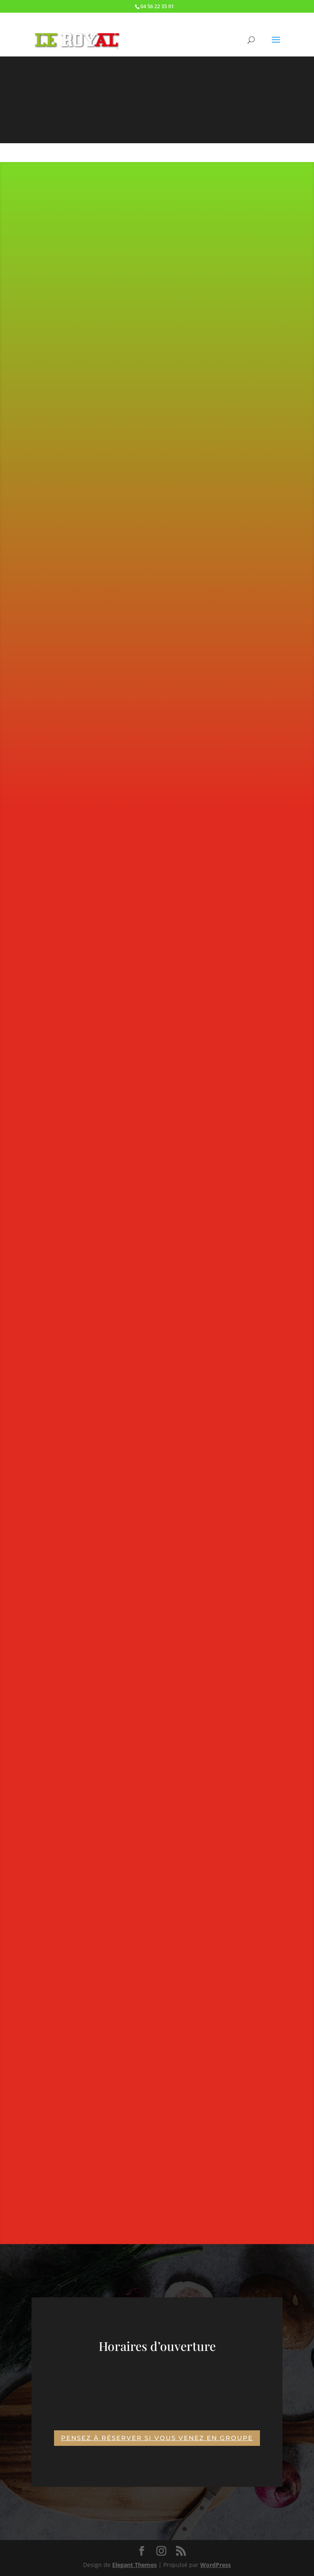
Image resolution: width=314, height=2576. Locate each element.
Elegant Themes (134, 2565)
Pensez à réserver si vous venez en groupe (157, 2438)
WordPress (215, 2565)
